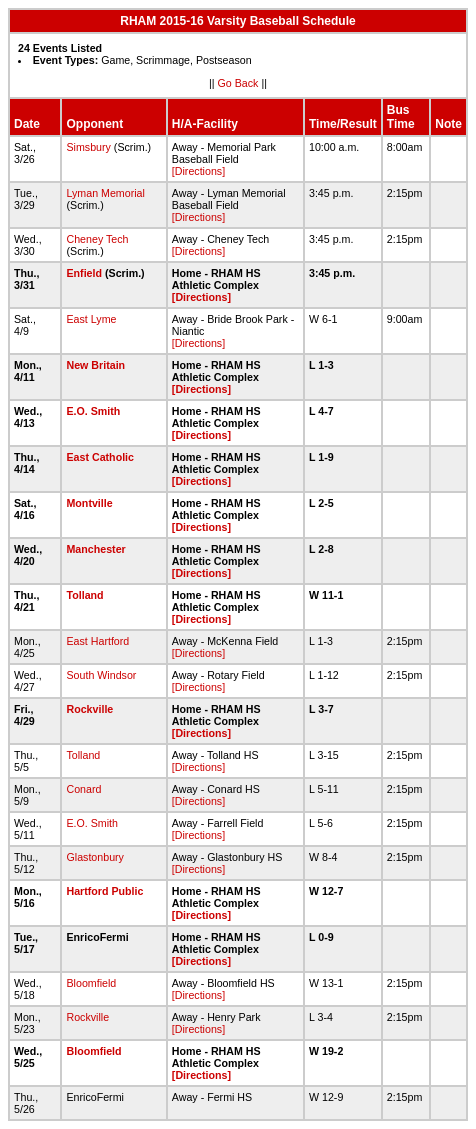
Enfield (84, 273)
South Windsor (101, 675)
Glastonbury (94, 857)
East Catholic (100, 457)
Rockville (89, 709)
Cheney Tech (97, 239)
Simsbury (88, 147)
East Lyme (91, 319)
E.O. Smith (93, 411)
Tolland (84, 595)
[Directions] (198, 171)
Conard (83, 789)
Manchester (95, 549)
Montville (89, 503)
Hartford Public (104, 891)
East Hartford (97, 641)
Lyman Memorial (105, 193)
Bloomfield (91, 983)
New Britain (95, 365)
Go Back (238, 83)
